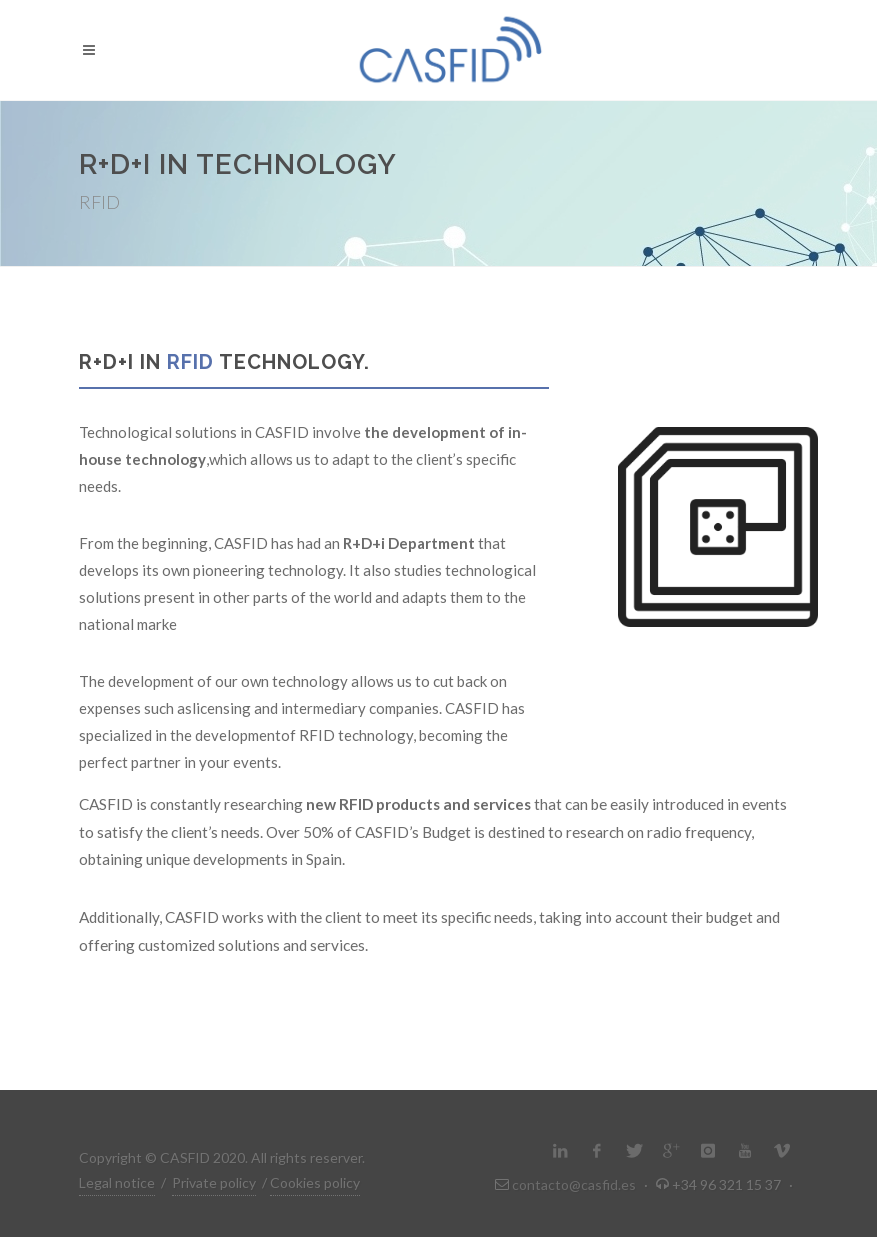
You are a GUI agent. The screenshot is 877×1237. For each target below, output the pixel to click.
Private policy (214, 1182)
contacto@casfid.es (574, 1184)
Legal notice (117, 1182)
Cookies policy (315, 1182)
